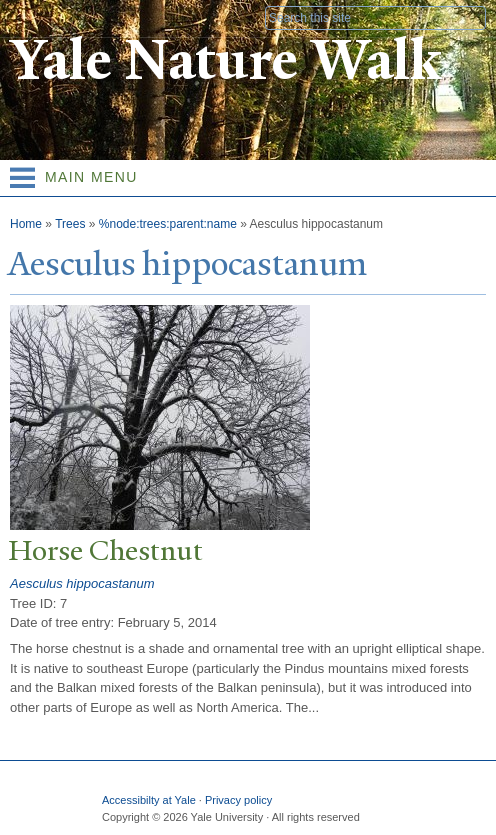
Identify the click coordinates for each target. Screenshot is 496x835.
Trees (70, 224)
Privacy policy (238, 800)
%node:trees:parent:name (168, 224)
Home (26, 224)
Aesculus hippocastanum (82, 583)
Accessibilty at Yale (149, 800)
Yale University (33, 17)
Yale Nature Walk (225, 60)
